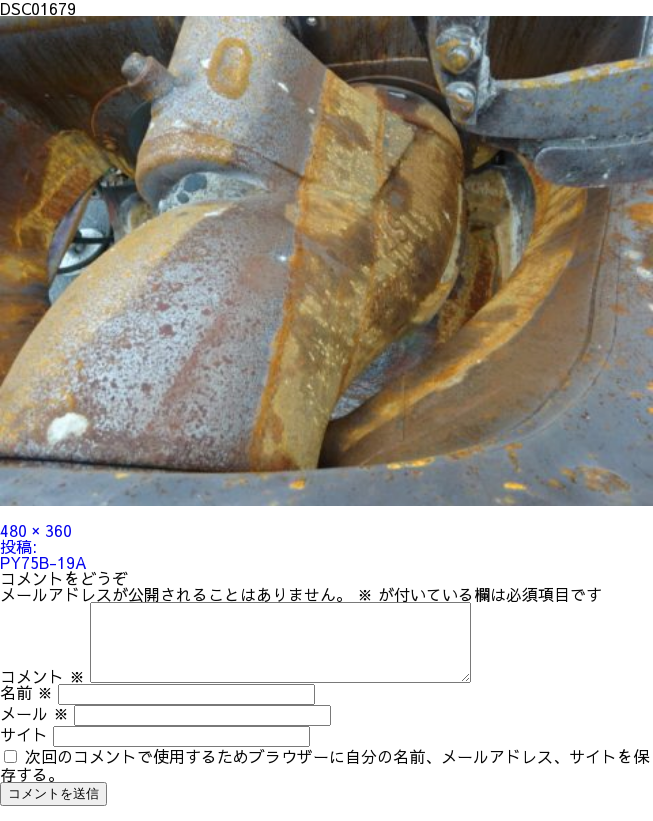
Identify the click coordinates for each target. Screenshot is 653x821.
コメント (42, 691)
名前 (26, 707)
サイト (24, 749)
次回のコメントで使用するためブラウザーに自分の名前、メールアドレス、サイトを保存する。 (324, 780)
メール (34, 728)
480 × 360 (36, 530)
